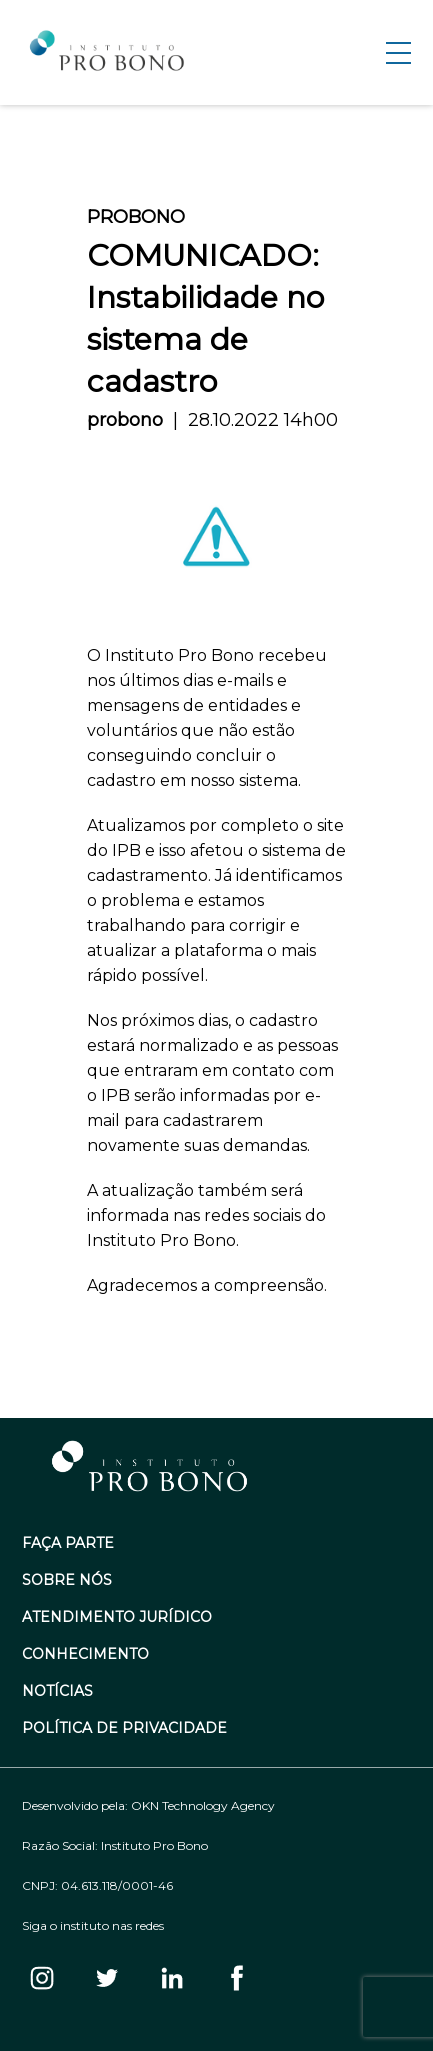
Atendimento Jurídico (117, 1617)
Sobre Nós (67, 1580)
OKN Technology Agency (203, 1805)
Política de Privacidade (124, 1728)
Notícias (57, 1691)
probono (125, 420)
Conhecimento (85, 1654)
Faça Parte (68, 1543)
